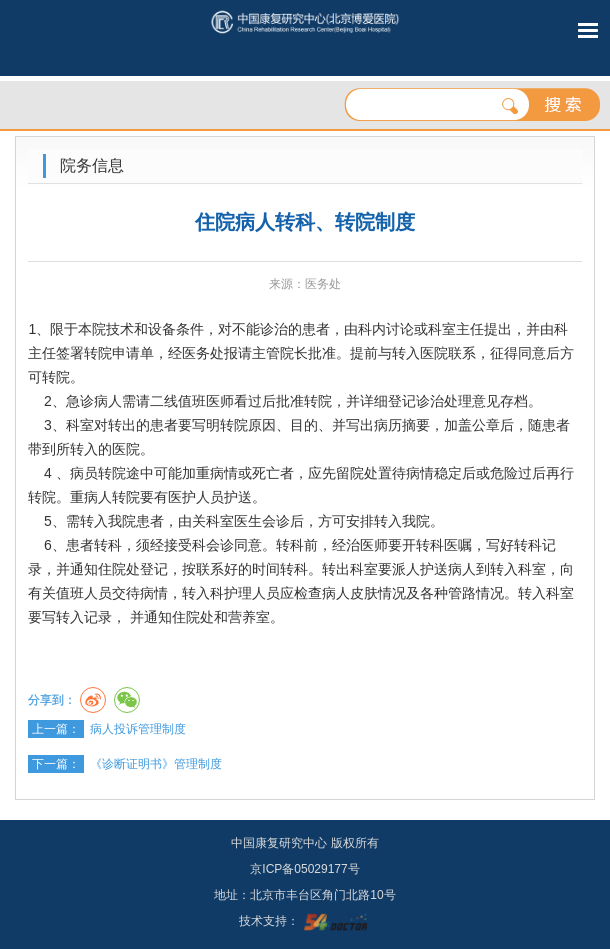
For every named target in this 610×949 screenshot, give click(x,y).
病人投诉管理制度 (138, 729)
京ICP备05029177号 (304, 869)
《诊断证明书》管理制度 (156, 764)
